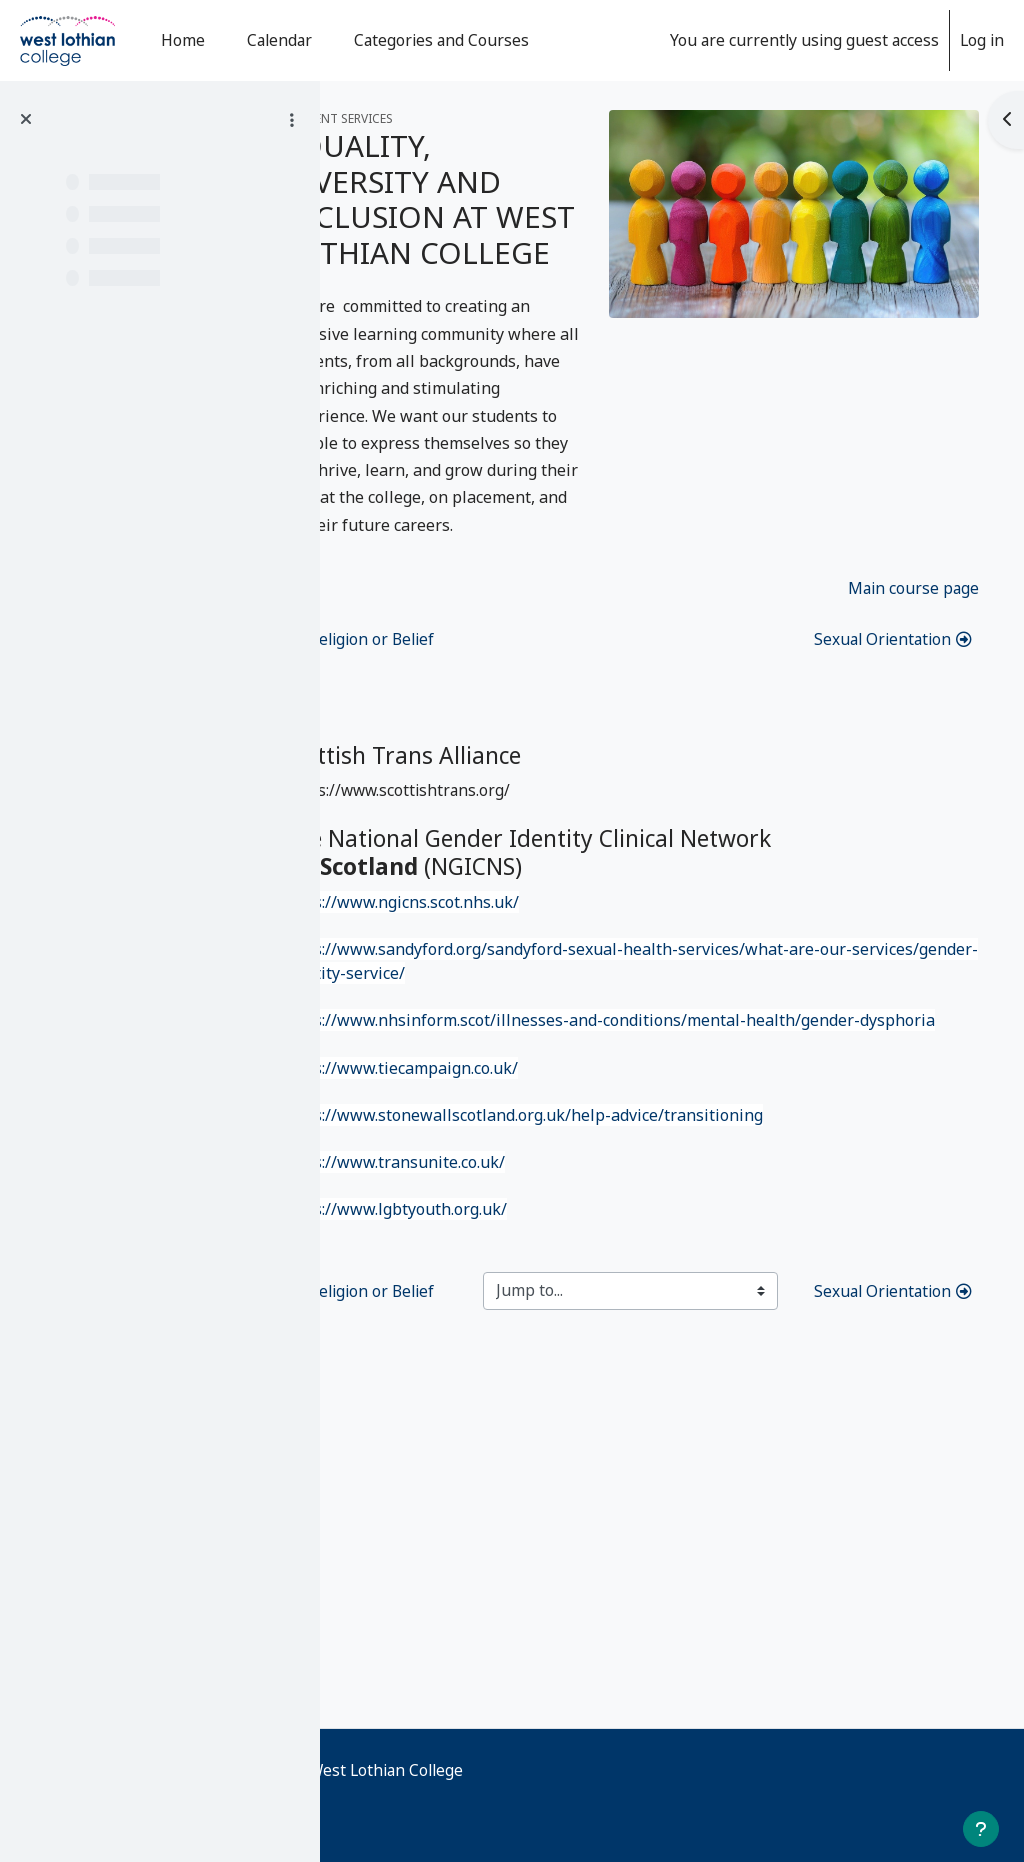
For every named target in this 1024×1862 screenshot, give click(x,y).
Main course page (913, 831)
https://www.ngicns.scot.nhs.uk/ (499, 1148)
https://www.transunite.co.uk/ (492, 1439)
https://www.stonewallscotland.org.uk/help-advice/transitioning (621, 1391)
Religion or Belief (462, 883)
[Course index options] (292, 120)
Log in (982, 40)
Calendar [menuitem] (279, 40)
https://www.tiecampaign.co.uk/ (499, 1342)
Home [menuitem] (183, 40)
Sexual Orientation (892, 883)
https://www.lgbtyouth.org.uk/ (493, 1487)
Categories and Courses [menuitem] (441, 40)
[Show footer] (981, 1829)
